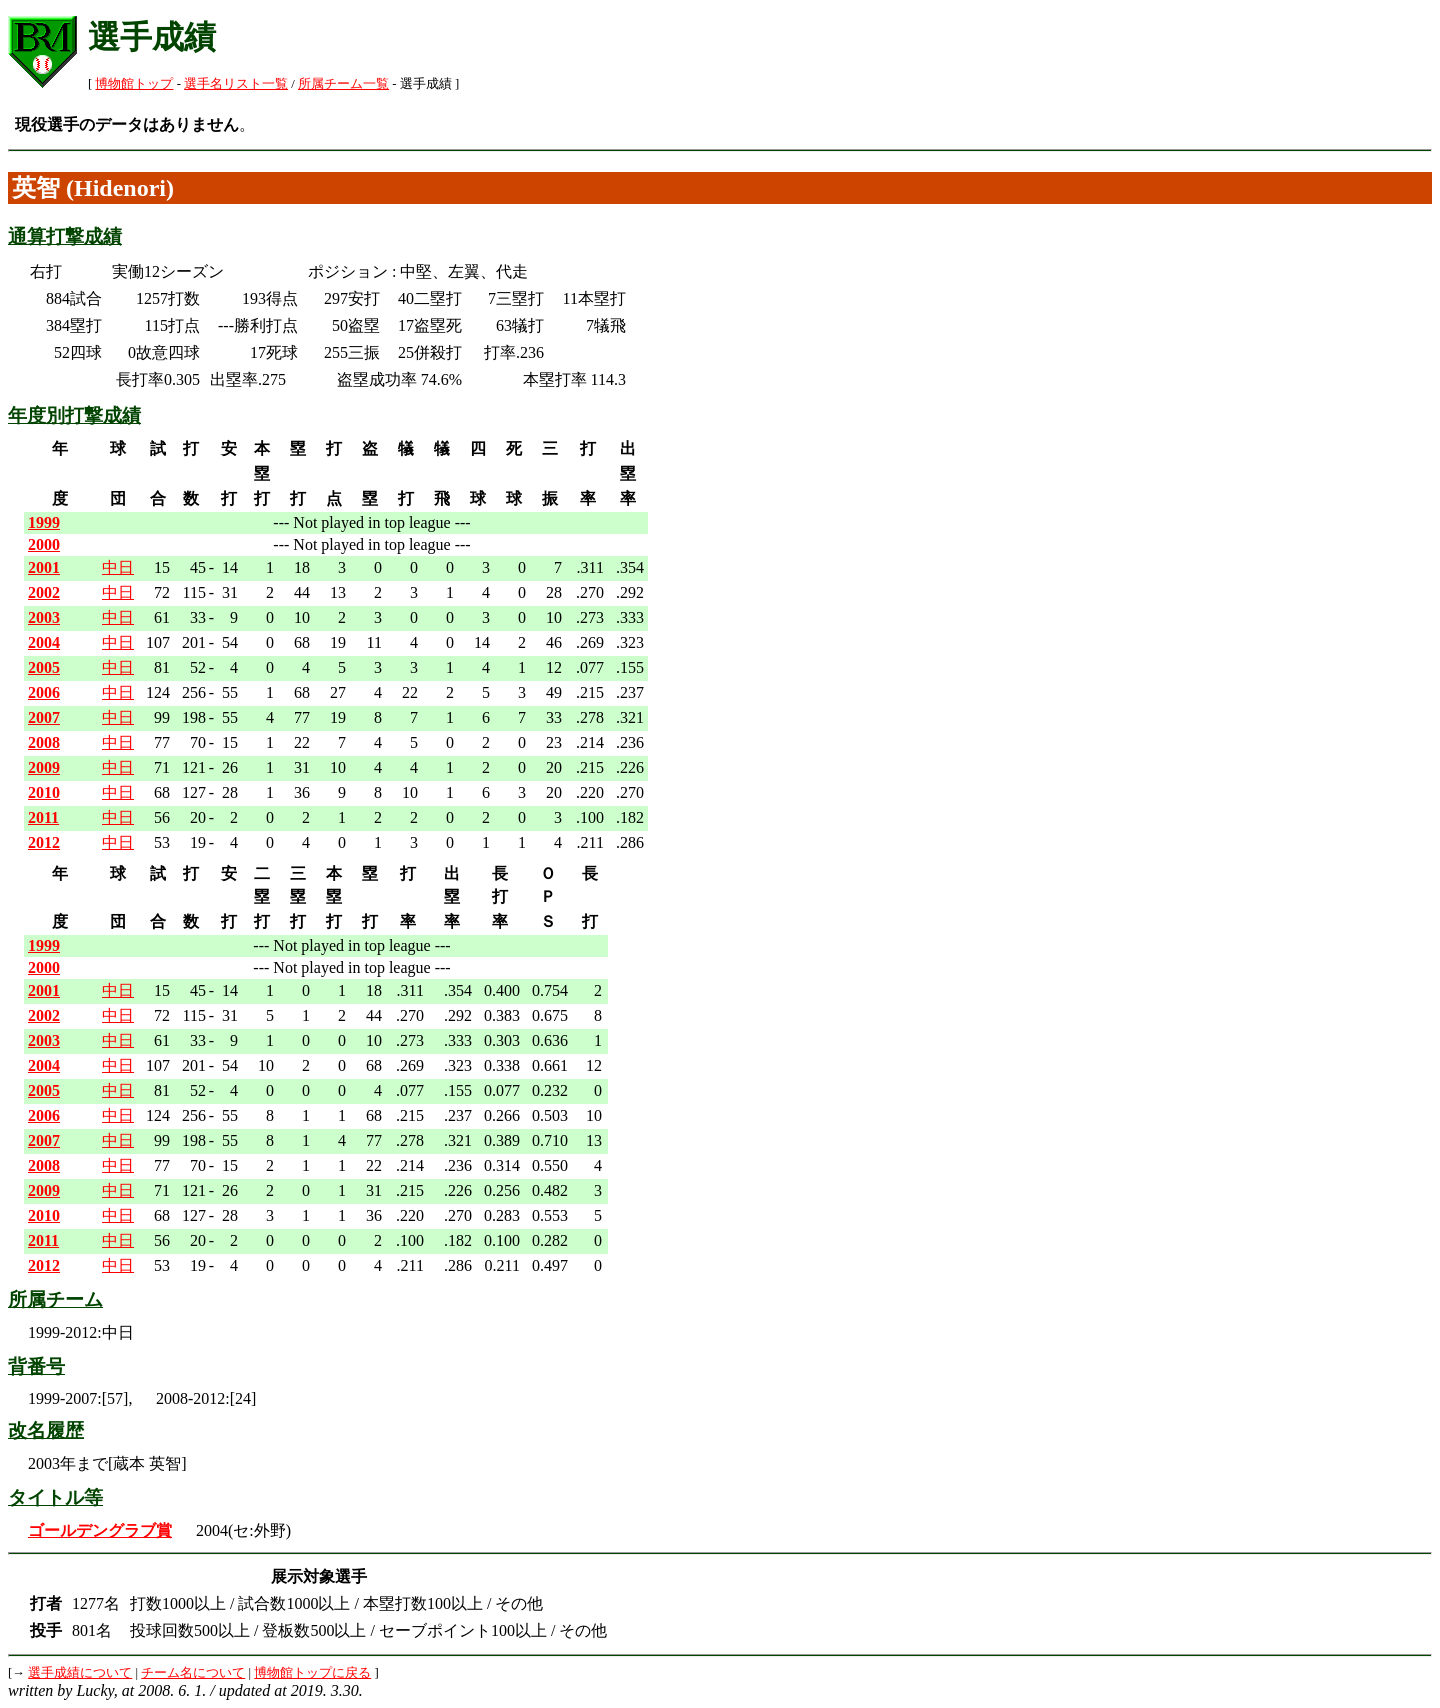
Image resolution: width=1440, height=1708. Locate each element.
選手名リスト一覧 (236, 84)
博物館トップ (134, 84)
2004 (44, 642)
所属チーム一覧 (343, 84)
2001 (44, 567)
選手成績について (80, 1673)
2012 (44, 842)
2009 (44, 767)
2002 (44, 592)
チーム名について (193, 1673)
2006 (44, 692)
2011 (43, 817)
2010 (44, 792)
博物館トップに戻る (312, 1673)
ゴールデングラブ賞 (100, 1530)
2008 (44, 742)
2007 (44, 717)
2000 (44, 544)
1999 (44, 522)
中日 (118, 567)
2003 (44, 617)
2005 (44, 667)
